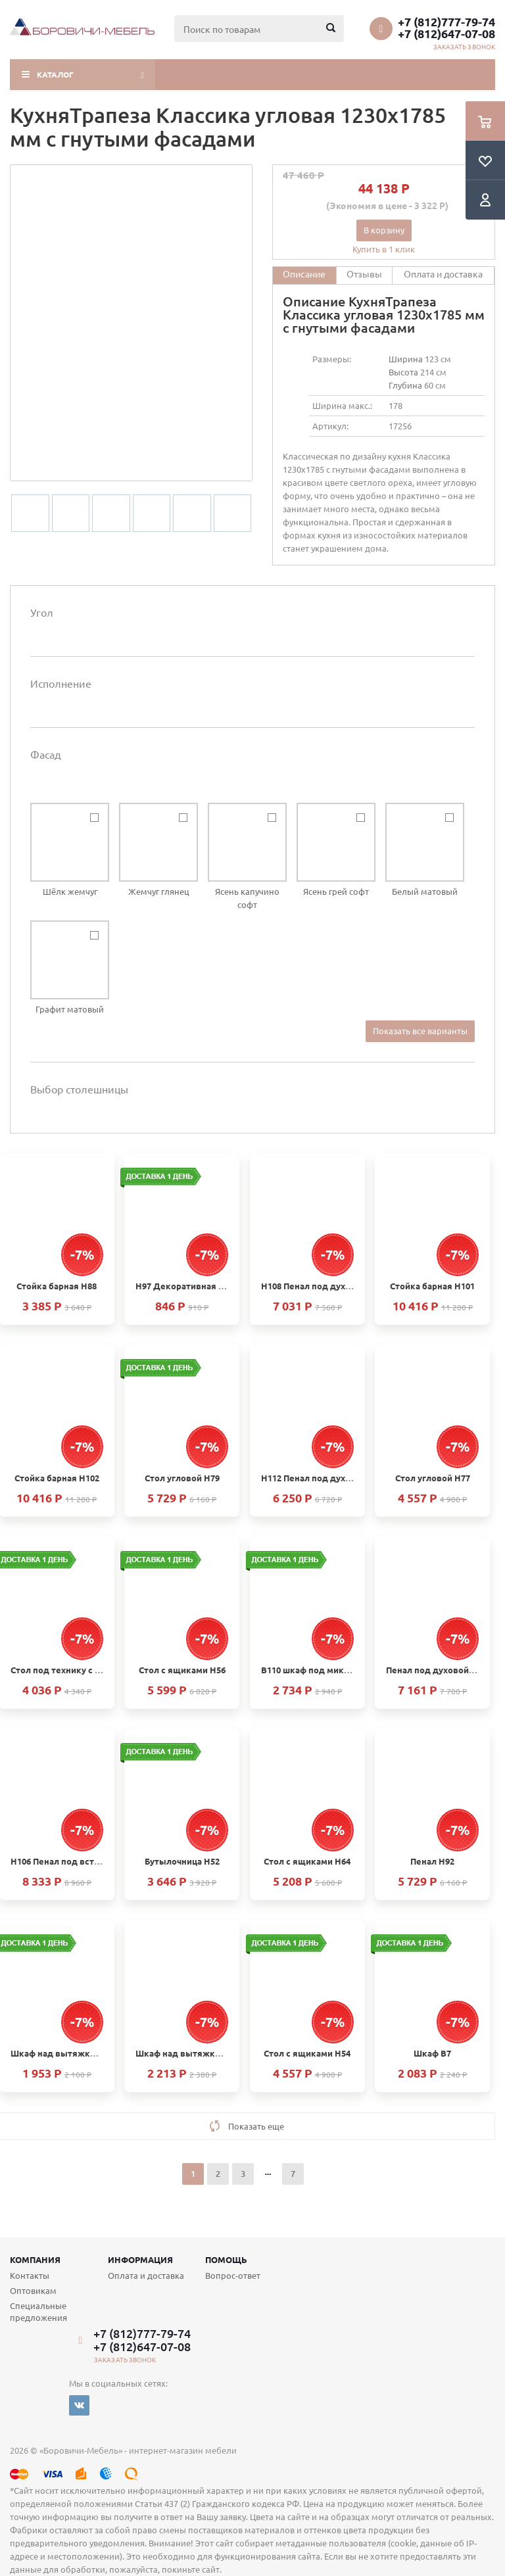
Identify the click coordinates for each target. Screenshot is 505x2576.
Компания (35, 2259)
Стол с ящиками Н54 (307, 2053)
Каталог (55, 74)
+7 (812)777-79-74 (446, 22)
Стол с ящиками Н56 (182, 1669)
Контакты (29, 2275)
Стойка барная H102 (56, 1477)
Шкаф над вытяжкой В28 (189, 2053)
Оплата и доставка (146, 2275)
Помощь (226, 2259)
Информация (140, 2259)
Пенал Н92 (432, 1861)
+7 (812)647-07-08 (446, 33)
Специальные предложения (38, 2311)
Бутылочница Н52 (182, 1861)
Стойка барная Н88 (56, 1285)
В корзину (384, 229)
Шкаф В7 (432, 2053)
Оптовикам (33, 2290)
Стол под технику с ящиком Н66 (79, 1669)
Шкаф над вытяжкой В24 (64, 2053)
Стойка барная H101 (432, 1285)
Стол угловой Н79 (182, 1477)
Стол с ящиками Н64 (307, 1861)
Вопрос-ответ (232, 2275)
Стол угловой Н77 (432, 1477)
